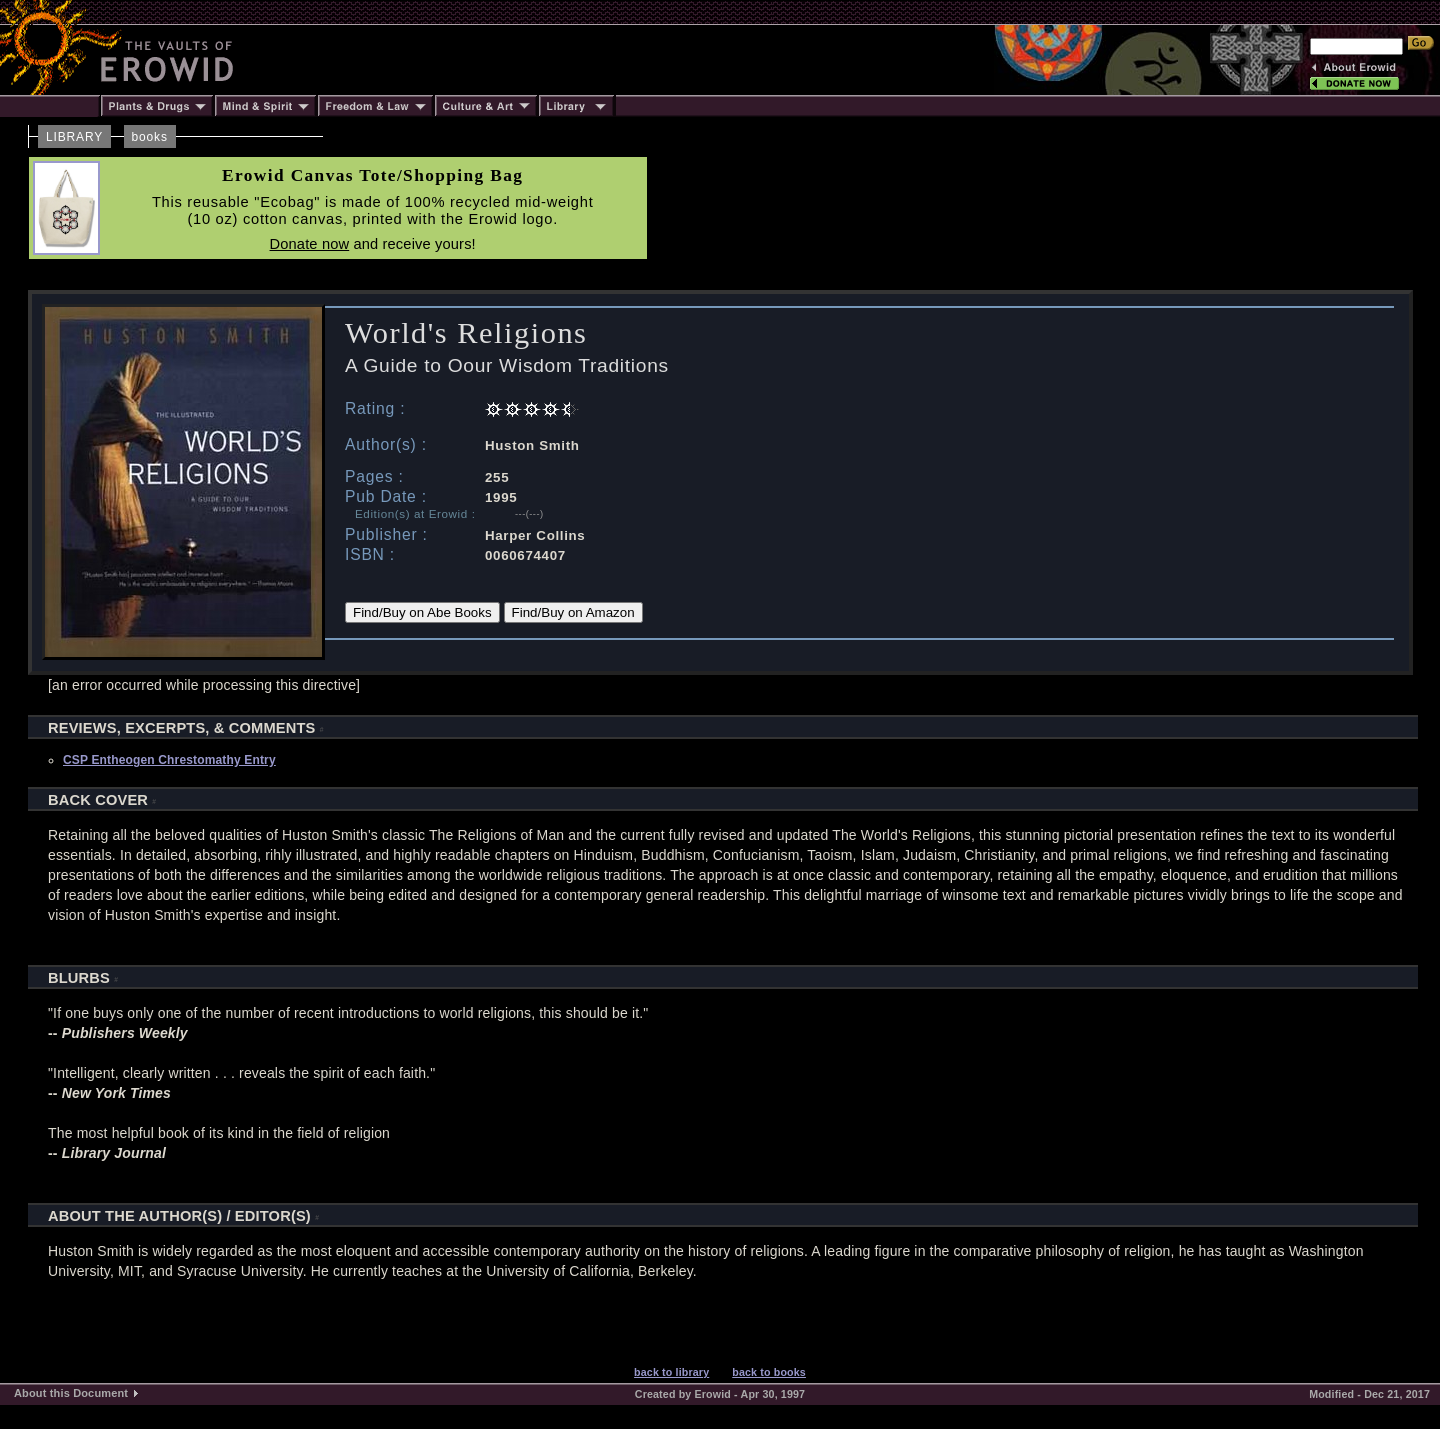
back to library (671, 1372)
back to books (769, 1372)
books (150, 137)
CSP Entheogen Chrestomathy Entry (169, 760)
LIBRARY (74, 137)
